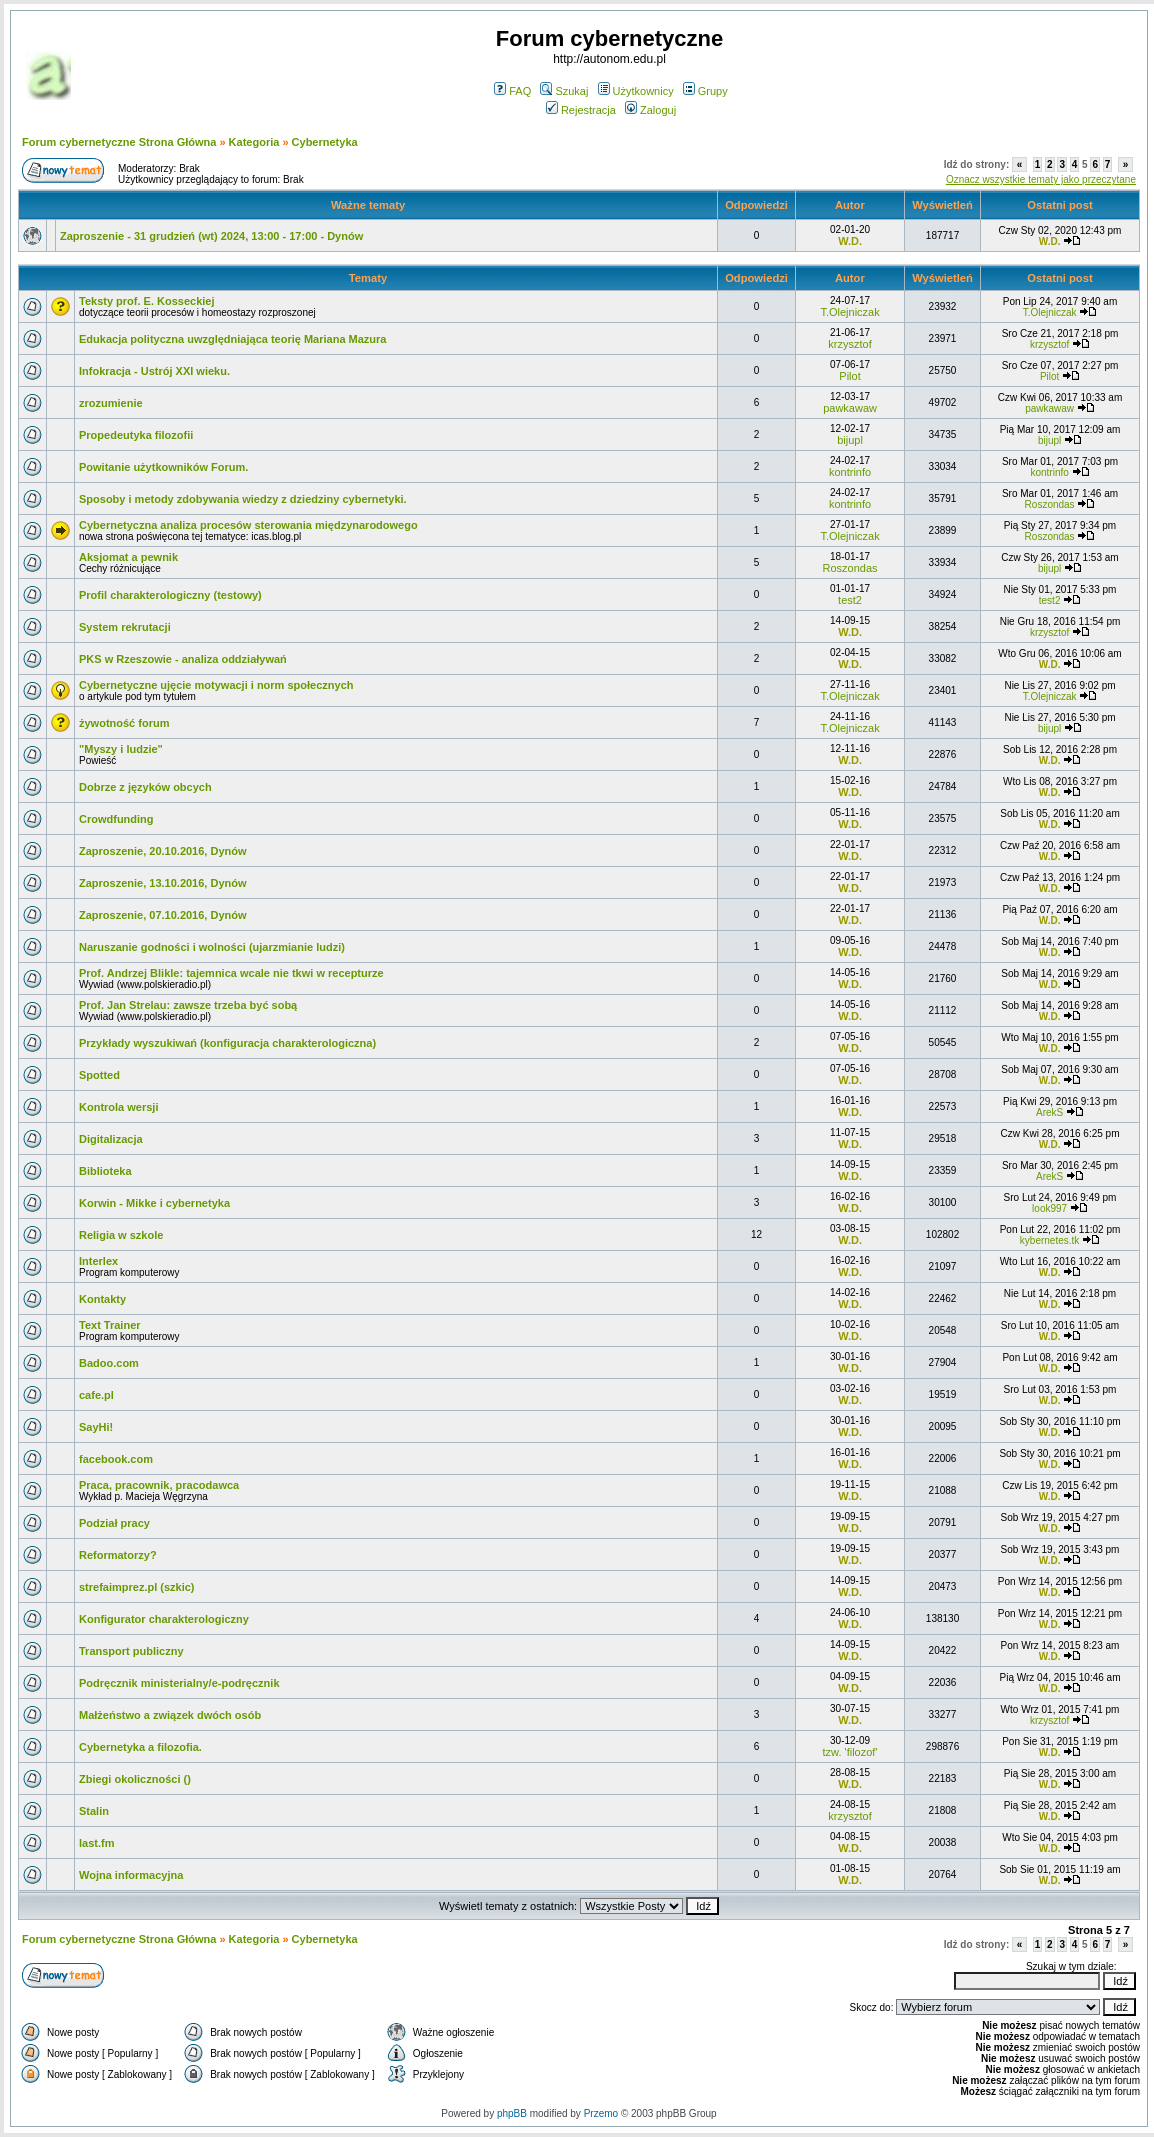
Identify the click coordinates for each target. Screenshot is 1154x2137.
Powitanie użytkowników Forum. (163, 467)
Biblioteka (105, 1171)
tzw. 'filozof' (850, 1752)
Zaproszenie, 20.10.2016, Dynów (163, 851)
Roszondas (1050, 504)
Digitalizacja (111, 1139)
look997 (1049, 1208)
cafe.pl (96, 1395)
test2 (850, 600)
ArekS (1049, 1112)
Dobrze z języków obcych (145, 787)
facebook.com (116, 1459)
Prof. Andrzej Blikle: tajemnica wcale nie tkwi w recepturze (231, 973)
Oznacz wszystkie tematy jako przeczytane (1041, 179)
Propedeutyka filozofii (136, 435)
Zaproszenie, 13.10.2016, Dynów (163, 883)
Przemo (601, 2113)
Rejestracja (581, 110)
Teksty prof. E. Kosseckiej (147, 301)
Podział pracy (114, 1523)
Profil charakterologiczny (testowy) (170, 595)
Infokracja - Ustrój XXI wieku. (154, 371)
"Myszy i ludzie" (121, 749)
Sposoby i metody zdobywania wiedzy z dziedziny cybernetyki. (243, 499)
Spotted (99, 1075)
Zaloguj (650, 110)
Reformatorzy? (118, 1555)
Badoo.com (109, 1363)
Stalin (94, 1811)
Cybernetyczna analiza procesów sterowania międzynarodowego (248, 525)
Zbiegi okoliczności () (135, 1779)
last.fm (96, 1843)
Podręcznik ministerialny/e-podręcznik (179, 1683)
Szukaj (564, 91)
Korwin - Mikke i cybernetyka (154, 1203)
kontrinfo (850, 472)
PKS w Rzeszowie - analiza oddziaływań (183, 659)
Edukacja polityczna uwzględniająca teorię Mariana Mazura (232, 339)
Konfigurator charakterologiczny (164, 1619)
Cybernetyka (325, 142)
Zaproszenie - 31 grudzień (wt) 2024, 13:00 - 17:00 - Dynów (211, 236)
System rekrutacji (125, 627)
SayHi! (96, 1427)
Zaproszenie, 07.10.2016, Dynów (163, 915)
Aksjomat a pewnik (128, 557)
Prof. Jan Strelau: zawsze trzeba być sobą (188, 1005)
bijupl (850, 440)
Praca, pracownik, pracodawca (159, 1485)
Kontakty (102, 1299)
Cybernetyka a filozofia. (140, 1747)
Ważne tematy (368, 205)
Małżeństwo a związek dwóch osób (170, 1715)
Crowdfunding (116, 819)
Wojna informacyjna (131, 1875)
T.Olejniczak (849, 312)
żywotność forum (124, 723)
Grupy (705, 91)
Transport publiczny (131, 1651)
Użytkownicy (636, 91)
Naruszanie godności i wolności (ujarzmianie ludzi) (212, 947)
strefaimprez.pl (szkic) (137, 1587)
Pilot (849, 376)
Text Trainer (110, 1325)
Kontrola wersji (118, 1107)
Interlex (98, 1261)
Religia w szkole (121, 1235)
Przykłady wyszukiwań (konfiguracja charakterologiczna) (227, 1043)
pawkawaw (850, 408)
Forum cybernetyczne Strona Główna (119, 142)
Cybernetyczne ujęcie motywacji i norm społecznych (216, 685)
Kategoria (254, 142)
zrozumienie (111, 403)
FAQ (512, 91)
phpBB (512, 2113)
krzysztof (849, 344)
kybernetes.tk (1049, 1240)
